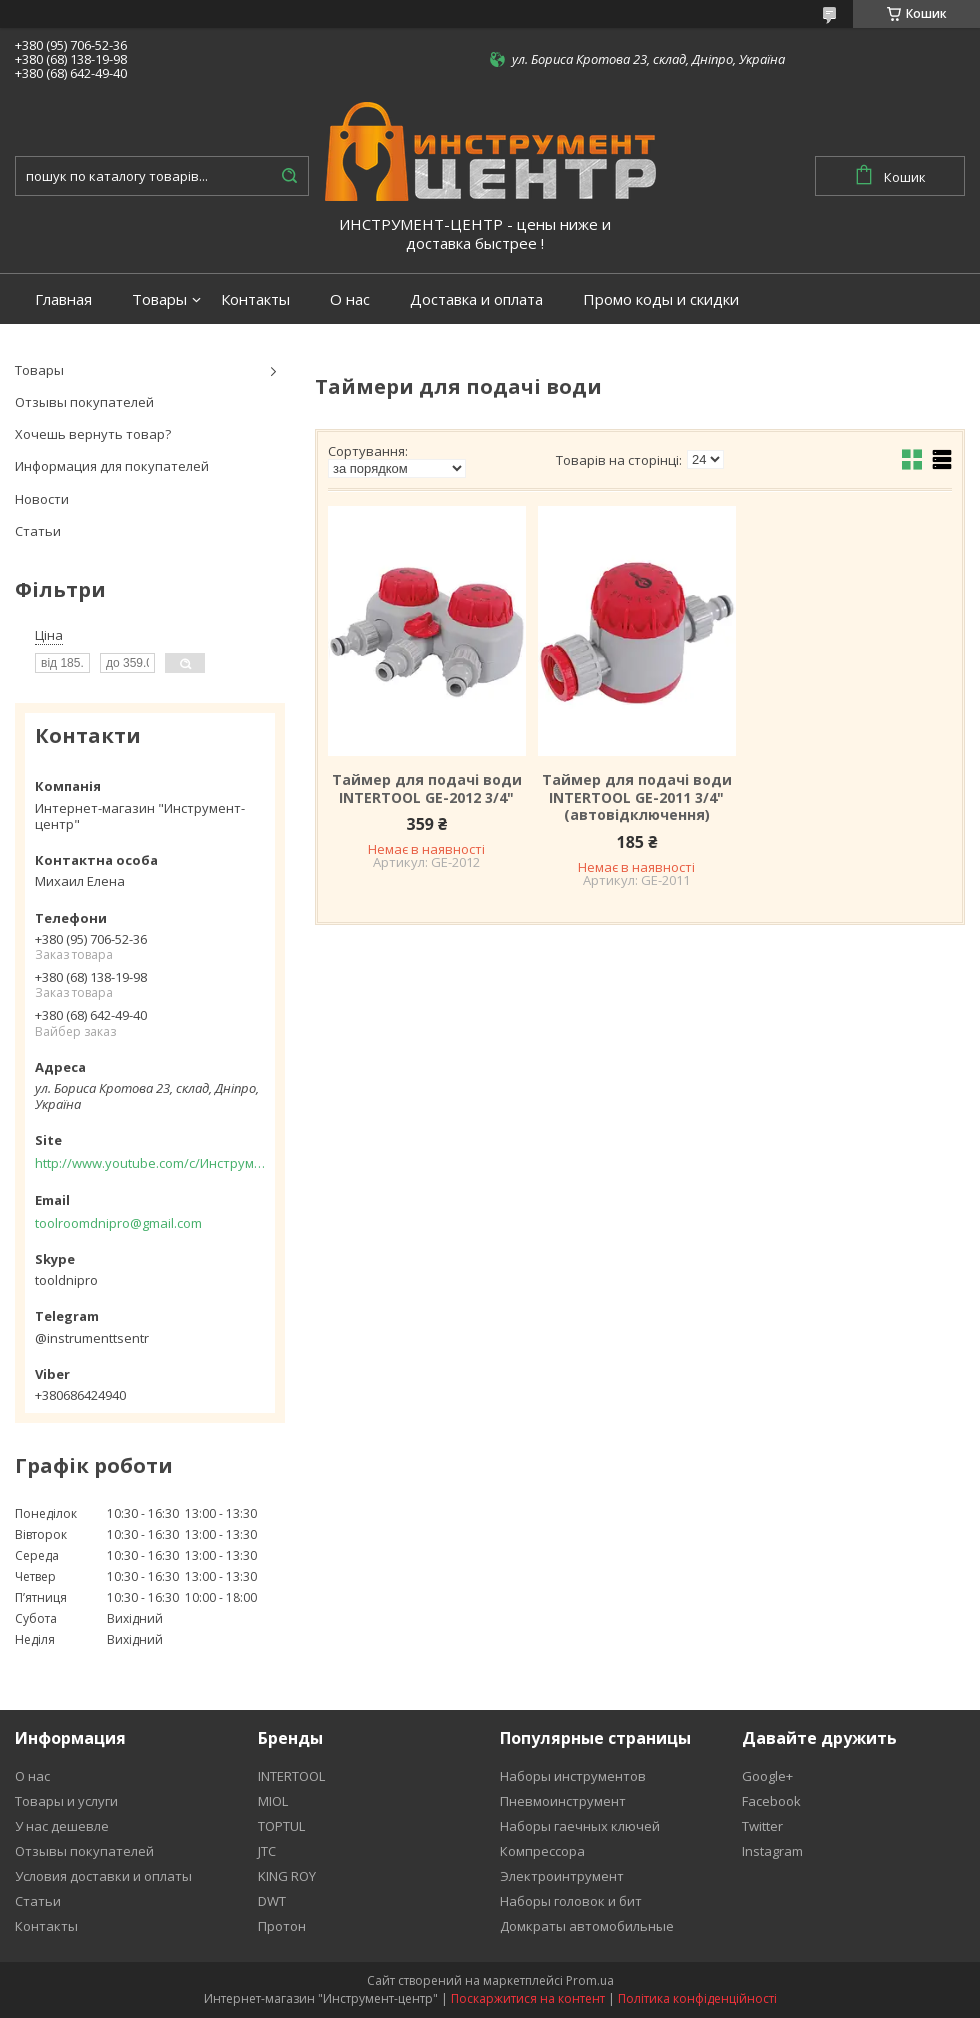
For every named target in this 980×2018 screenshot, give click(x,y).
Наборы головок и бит (571, 1901)
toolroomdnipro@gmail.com (118, 1223)
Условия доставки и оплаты (103, 1876)
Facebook (771, 1801)
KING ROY (287, 1876)
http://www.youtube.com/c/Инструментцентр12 (150, 1163)
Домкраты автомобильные (587, 1926)
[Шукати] (289, 176)
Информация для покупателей (112, 466)
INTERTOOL (291, 1776)
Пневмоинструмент (563, 1801)
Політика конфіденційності (697, 1998)
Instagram (772, 1851)
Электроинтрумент (562, 1876)
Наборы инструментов (573, 1776)
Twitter (762, 1826)
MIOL (273, 1801)
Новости (42, 499)
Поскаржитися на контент (528, 1998)
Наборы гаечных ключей (580, 1826)
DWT (272, 1901)
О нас (350, 299)
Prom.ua (590, 1980)
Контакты (255, 299)
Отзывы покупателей (84, 402)
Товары (159, 299)
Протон (282, 1926)
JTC (267, 1851)
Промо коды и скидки (661, 299)
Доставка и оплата (476, 299)
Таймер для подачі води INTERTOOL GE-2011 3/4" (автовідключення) (637, 797)
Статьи (38, 531)
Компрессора (542, 1851)
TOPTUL (281, 1826)
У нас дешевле (62, 1826)
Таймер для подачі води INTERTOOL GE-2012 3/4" (427, 788)
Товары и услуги (66, 1801)
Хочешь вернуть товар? (93, 434)
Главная (63, 299)
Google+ (767, 1776)
